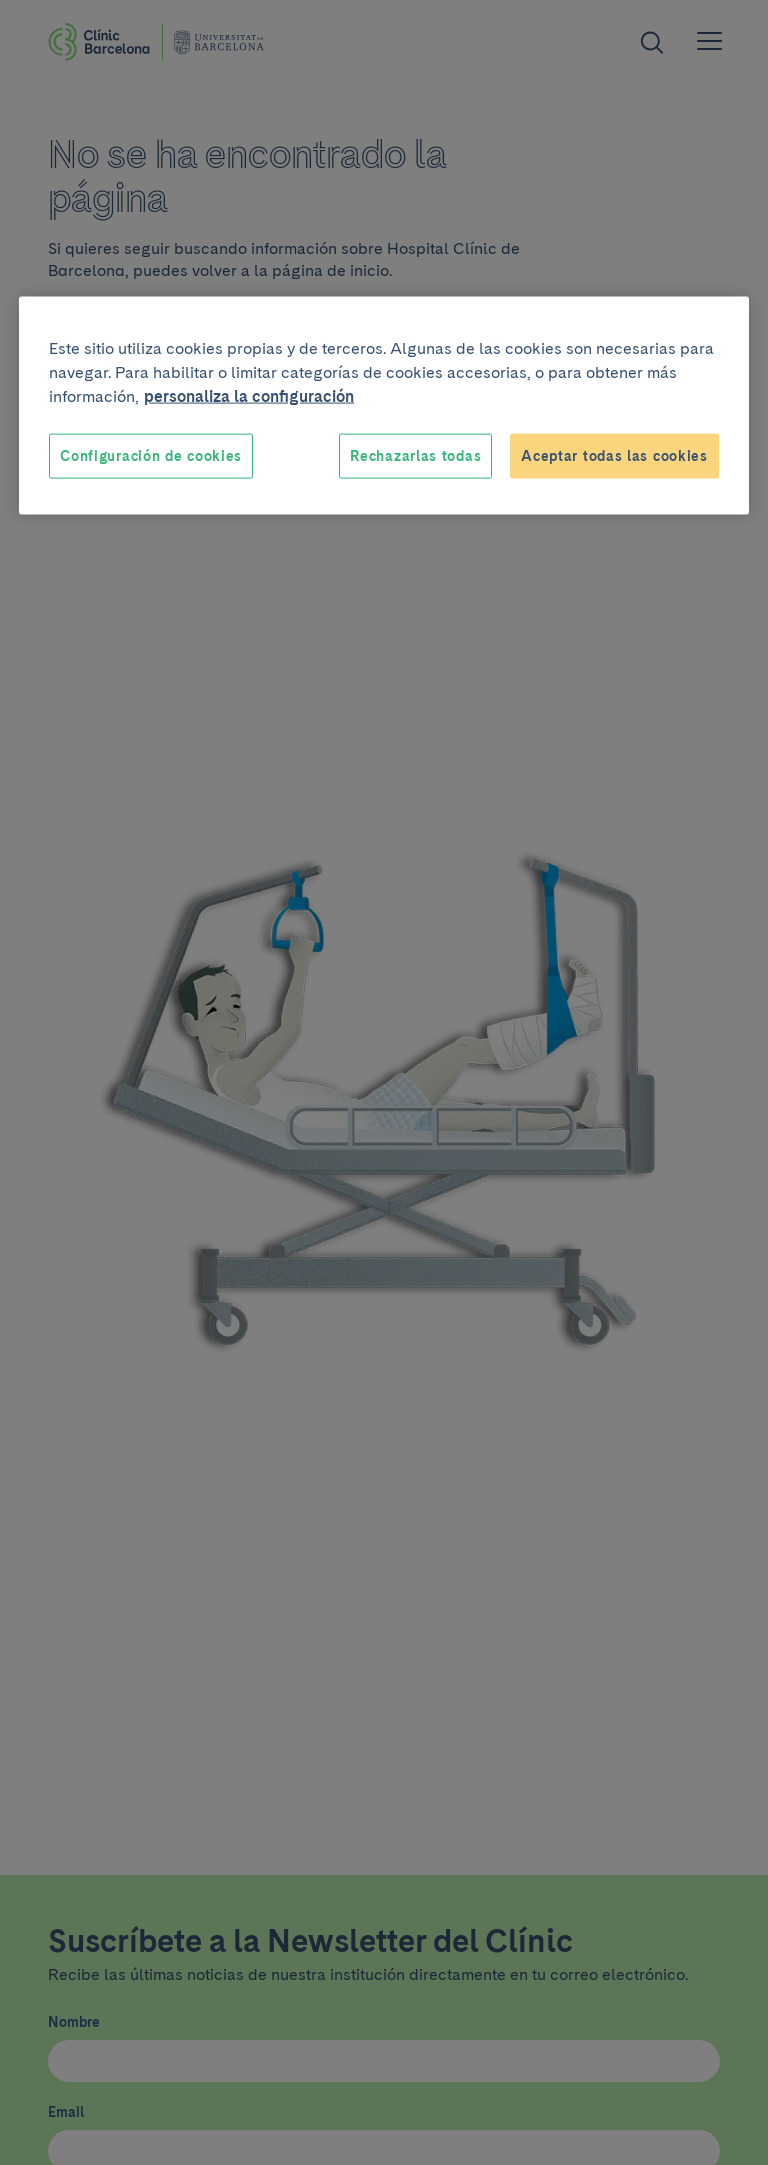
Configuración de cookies (151, 455)
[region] (384, 405)
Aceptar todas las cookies (614, 455)
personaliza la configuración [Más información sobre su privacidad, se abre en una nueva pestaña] (249, 395)
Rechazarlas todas (415, 455)
